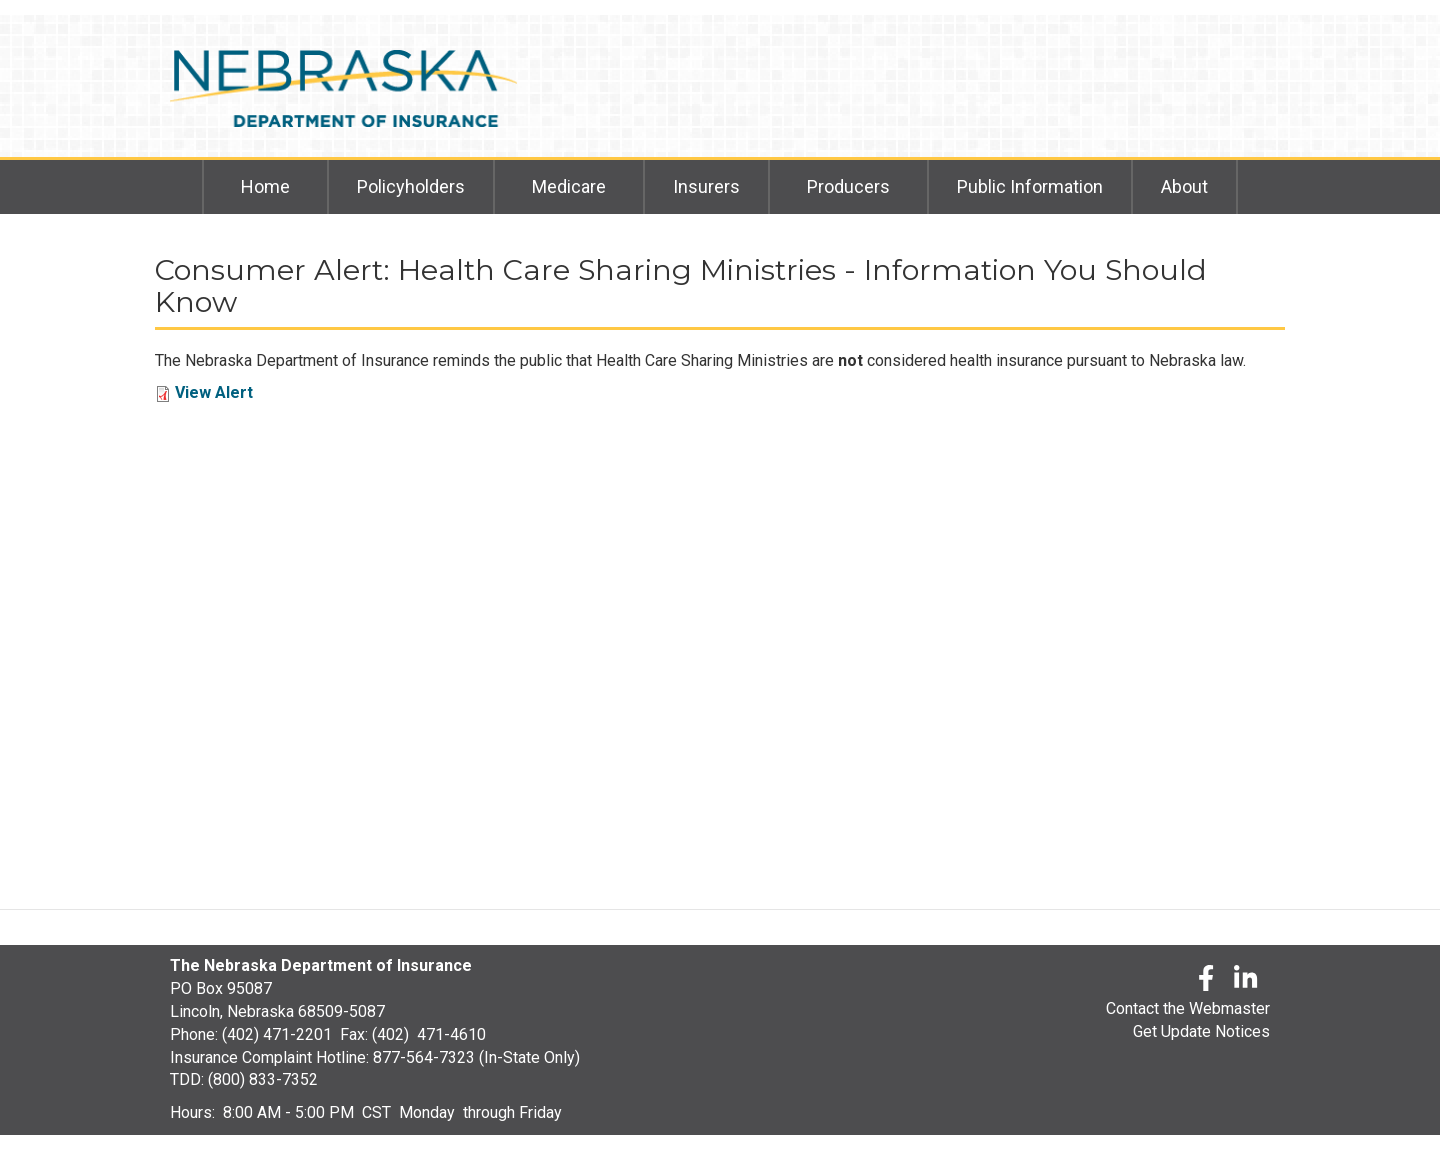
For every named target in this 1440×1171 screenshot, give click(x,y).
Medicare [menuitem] (569, 186)
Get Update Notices (1201, 1031)
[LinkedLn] (1247, 981)
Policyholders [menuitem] (411, 186)
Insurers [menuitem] (706, 186)
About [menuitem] (1184, 186)
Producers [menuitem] (848, 186)
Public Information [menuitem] (1030, 186)
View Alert (214, 392)
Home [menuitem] (265, 186)
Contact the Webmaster (1188, 1008)
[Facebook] (1206, 981)
